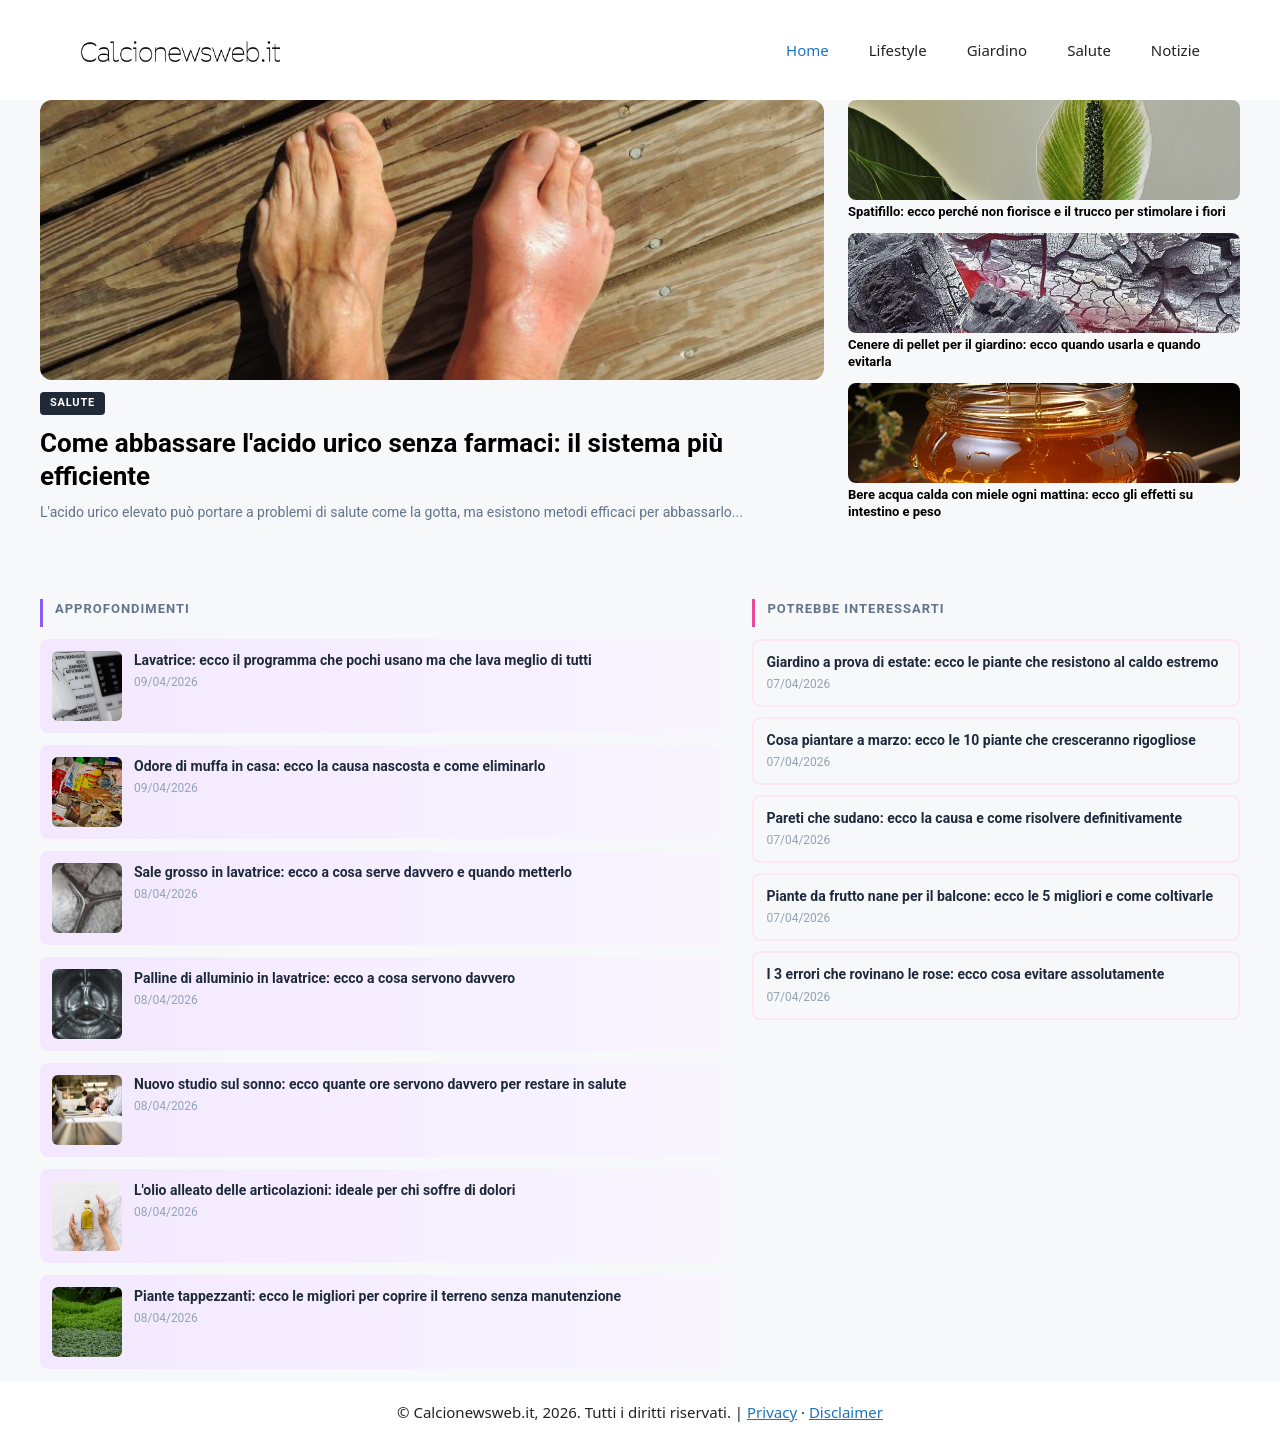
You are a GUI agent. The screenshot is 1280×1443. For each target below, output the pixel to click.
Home (807, 50)
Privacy (772, 1412)
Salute (1089, 50)
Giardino (997, 50)
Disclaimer (846, 1412)
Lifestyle (898, 50)
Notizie (1175, 50)
